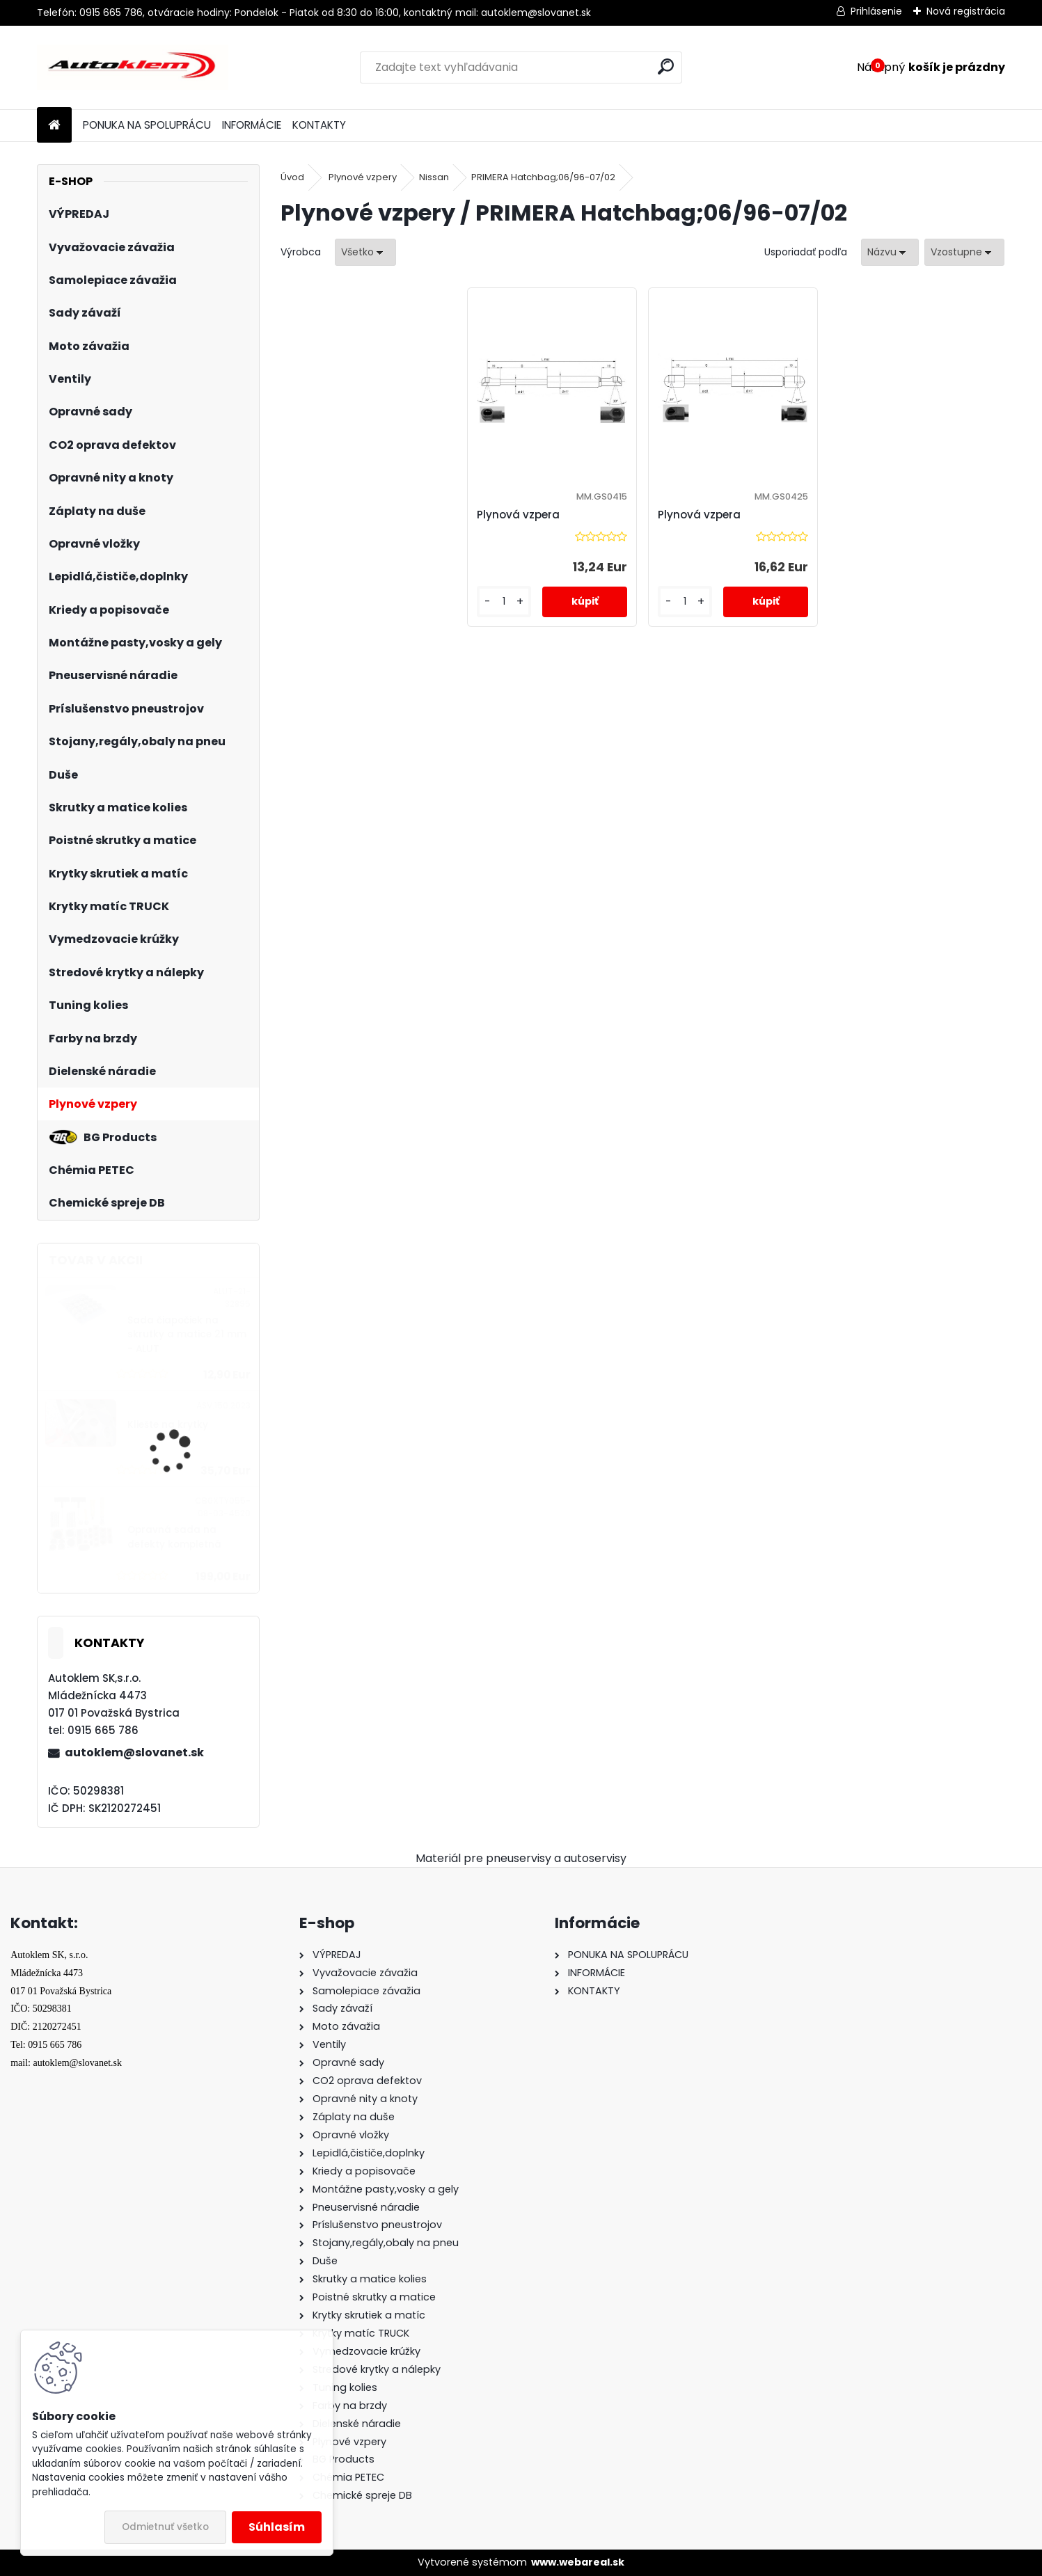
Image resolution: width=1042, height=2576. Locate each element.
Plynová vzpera (518, 514)
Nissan (434, 177)
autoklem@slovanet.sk (134, 1752)
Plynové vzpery (363, 177)
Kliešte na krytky (167, 1424)
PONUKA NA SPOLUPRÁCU (147, 125)
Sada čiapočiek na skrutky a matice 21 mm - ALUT (186, 1334)
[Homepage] (54, 125)
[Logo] (132, 67)
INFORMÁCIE (251, 125)
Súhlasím (276, 2527)
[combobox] (890, 252)
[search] (666, 66)
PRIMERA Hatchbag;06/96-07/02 (543, 177)
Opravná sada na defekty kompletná (174, 1536)
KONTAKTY (319, 125)
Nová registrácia (965, 11)
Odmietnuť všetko (165, 2527)
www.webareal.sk (577, 2562)
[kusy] (504, 601)
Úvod (292, 177)
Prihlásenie (876, 11)
